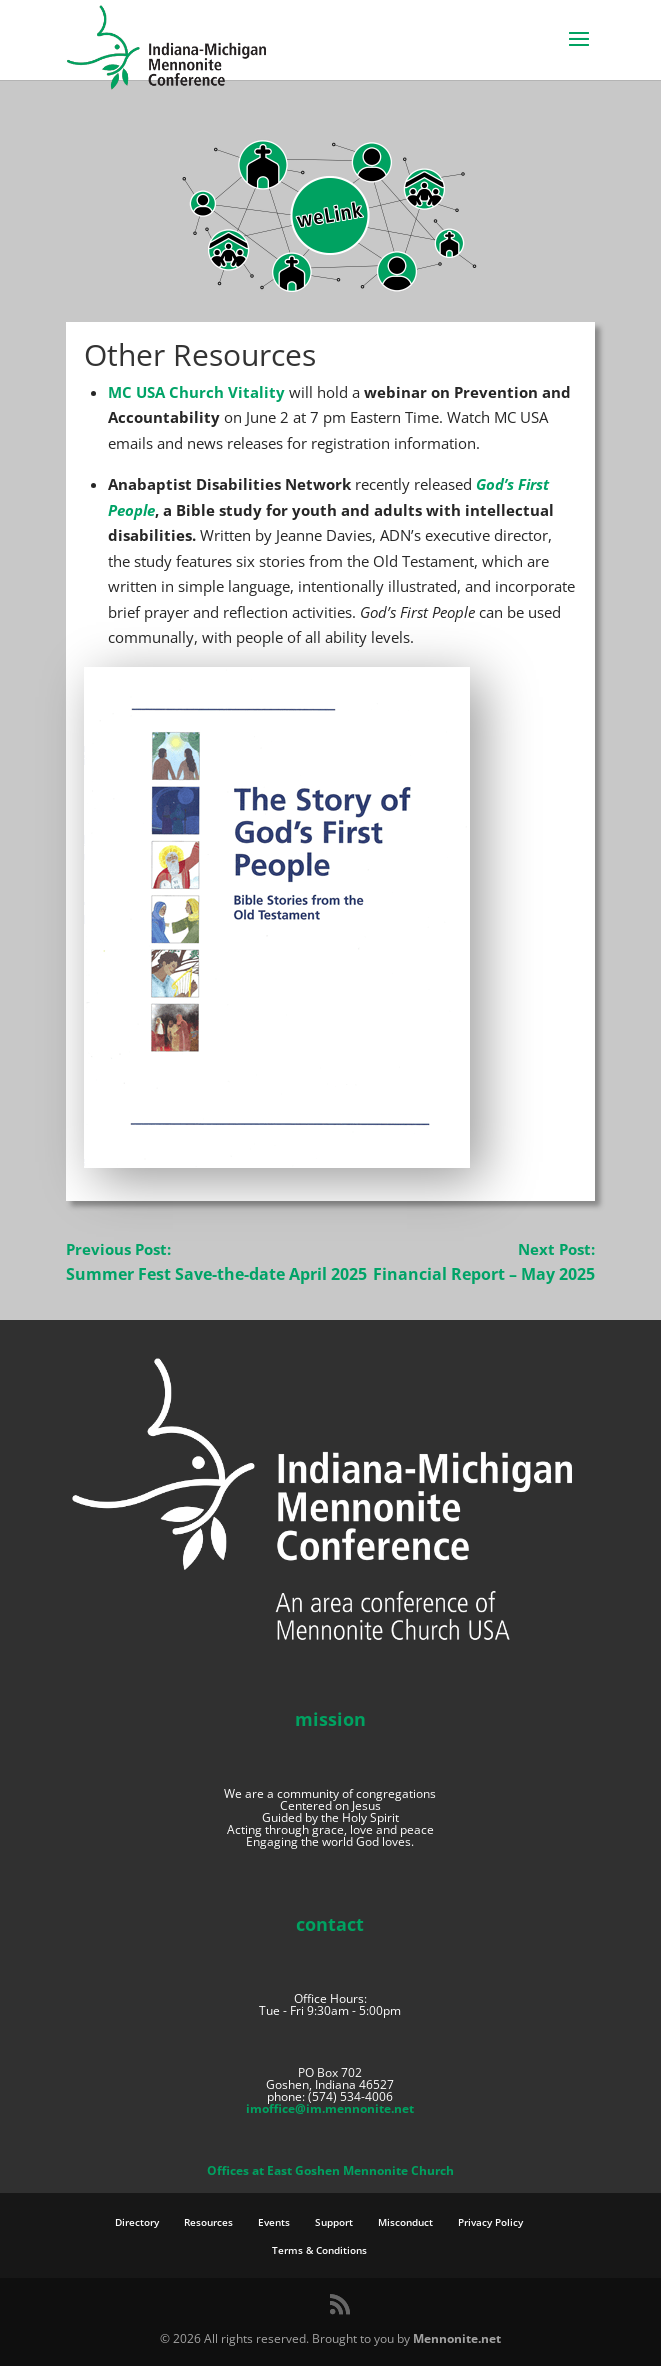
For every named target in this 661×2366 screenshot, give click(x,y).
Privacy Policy (490, 2222)
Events (274, 2222)
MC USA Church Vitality (196, 392)
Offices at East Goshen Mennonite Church (330, 2170)
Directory (137, 2222)
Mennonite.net (457, 2338)
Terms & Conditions (319, 2250)
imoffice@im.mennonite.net (330, 2108)
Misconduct (405, 2222)
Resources (208, 2222)
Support (334, 2222)
